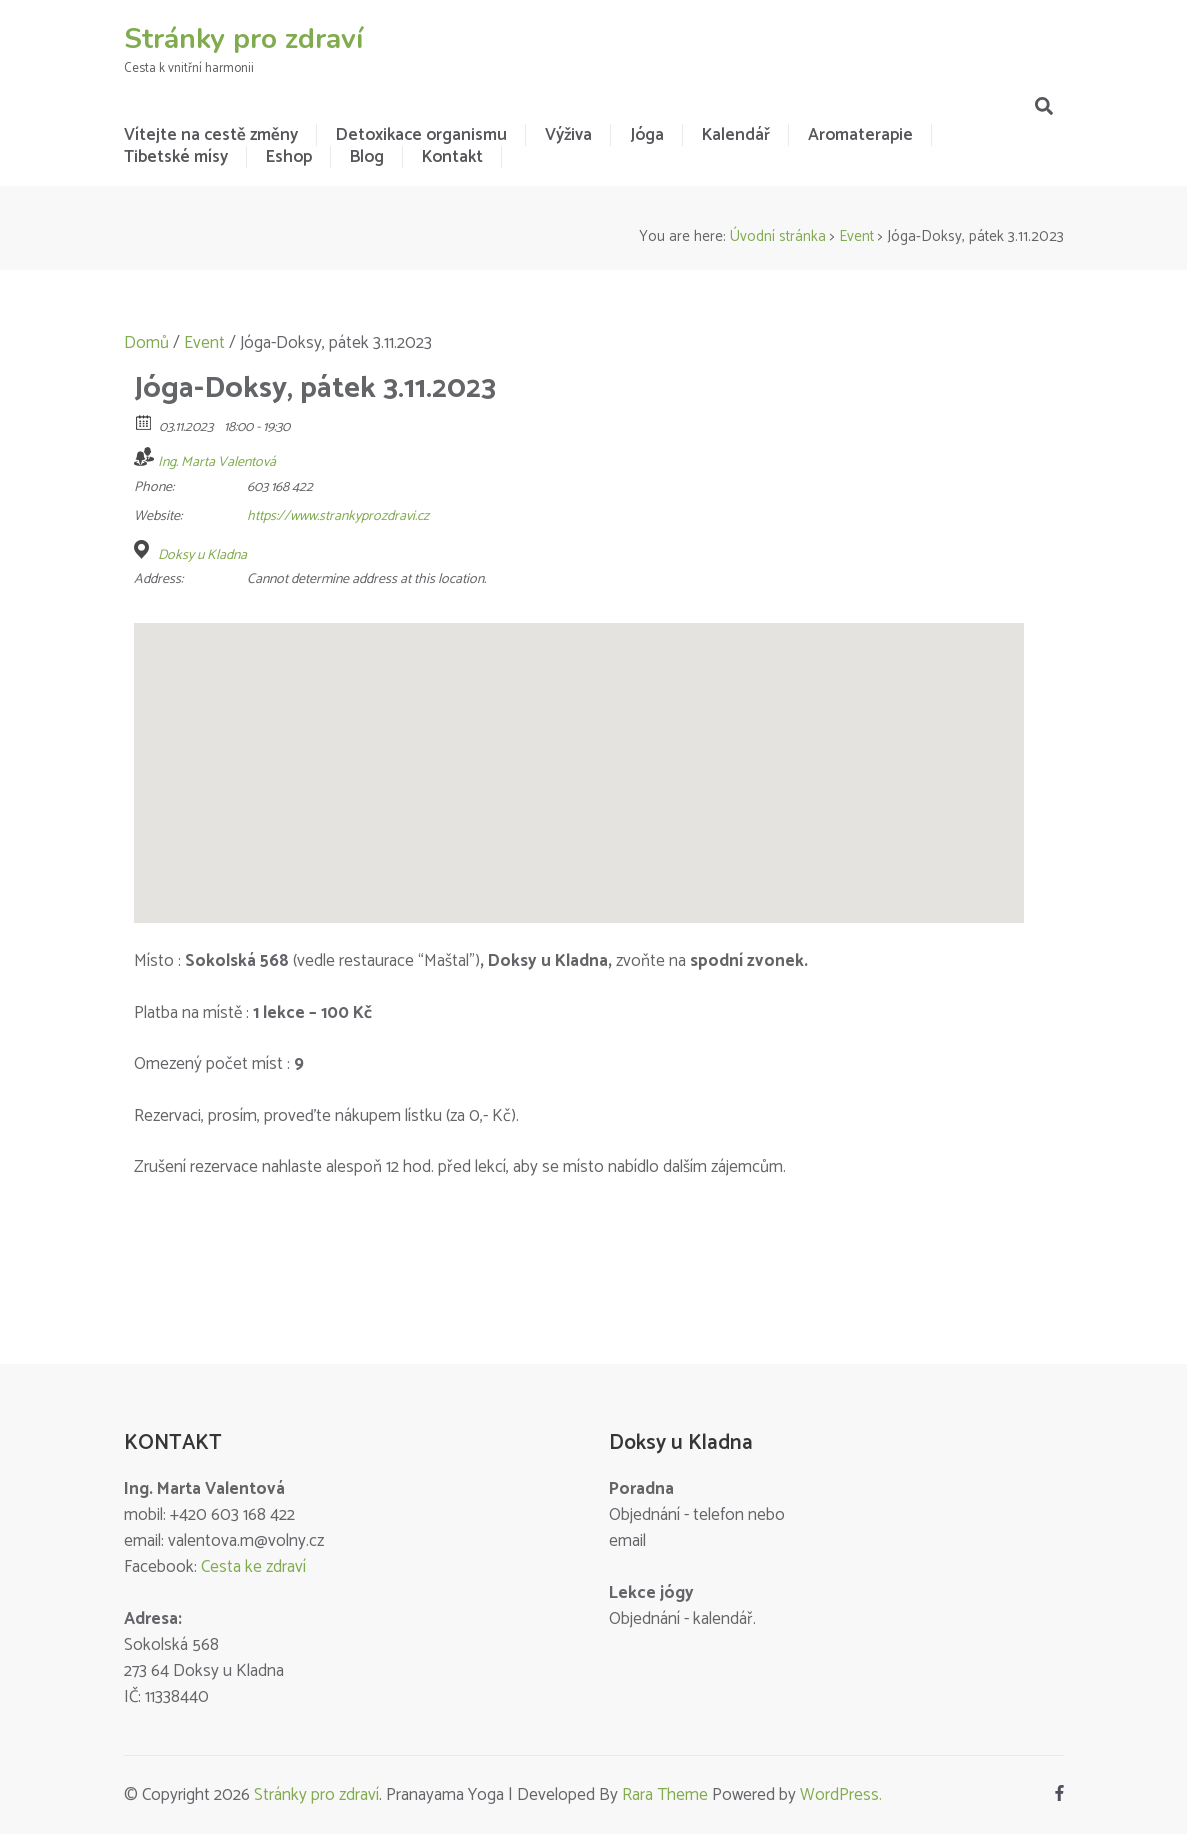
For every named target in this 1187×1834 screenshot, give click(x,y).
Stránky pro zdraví (243, 39)
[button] (579, 754)
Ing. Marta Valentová (217, 462)
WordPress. (841, 1795)
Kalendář (736, 135)
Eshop (289, 157)
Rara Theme (665, 1795)
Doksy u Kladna (202, 556)
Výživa (568, 135)
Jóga (647, 135)
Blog (367, 157)
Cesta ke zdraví (253, 1567)
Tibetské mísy (176, 157)
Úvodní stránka (778, 236)
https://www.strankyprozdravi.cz (338, 516)
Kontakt (452, 157)
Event (856, 236)
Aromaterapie (860, 135)
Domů (146, 343)
